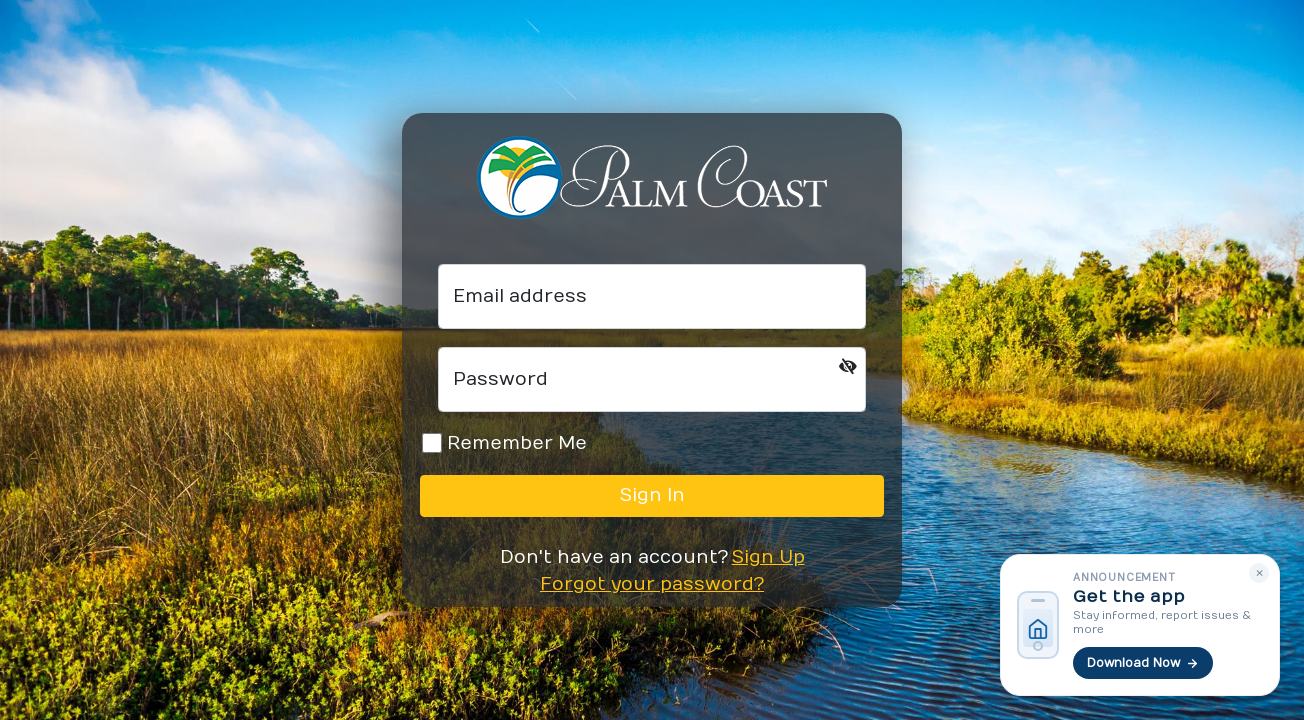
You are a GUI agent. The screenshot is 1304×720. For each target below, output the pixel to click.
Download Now (1143, 663)
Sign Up (768, 557)
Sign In (652, 495)
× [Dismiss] (1259, 572)
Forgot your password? (652, 584)
